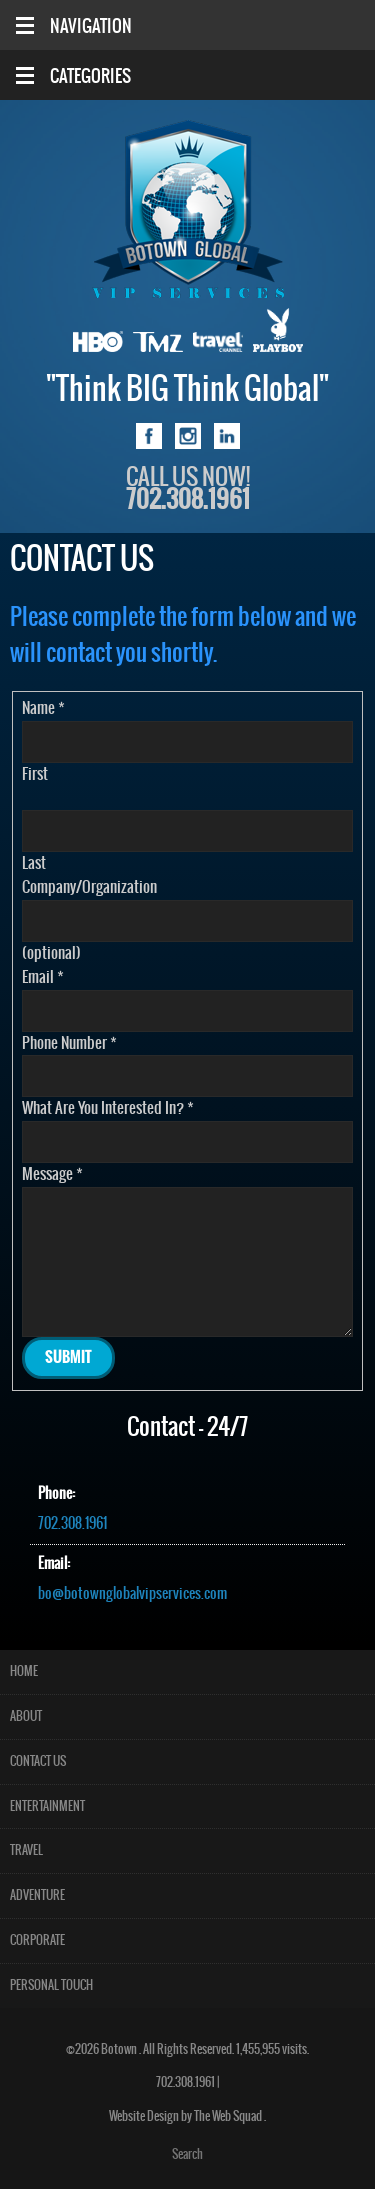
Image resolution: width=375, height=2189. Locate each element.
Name (43, 708)
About (26, 1716)
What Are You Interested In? (108, 1108)
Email (43, 977)
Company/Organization (89, 887)
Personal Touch (51, 1985)
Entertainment (47, 1806)
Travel (26, 1850)
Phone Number (69, 1043)
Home (24, 1671)
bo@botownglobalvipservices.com (132, 1594)
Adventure (37, 1895)
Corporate (37, 1940)
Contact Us (38, 1761)
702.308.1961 (72, 1524)
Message (52, 1174)
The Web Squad (229, 2116)
